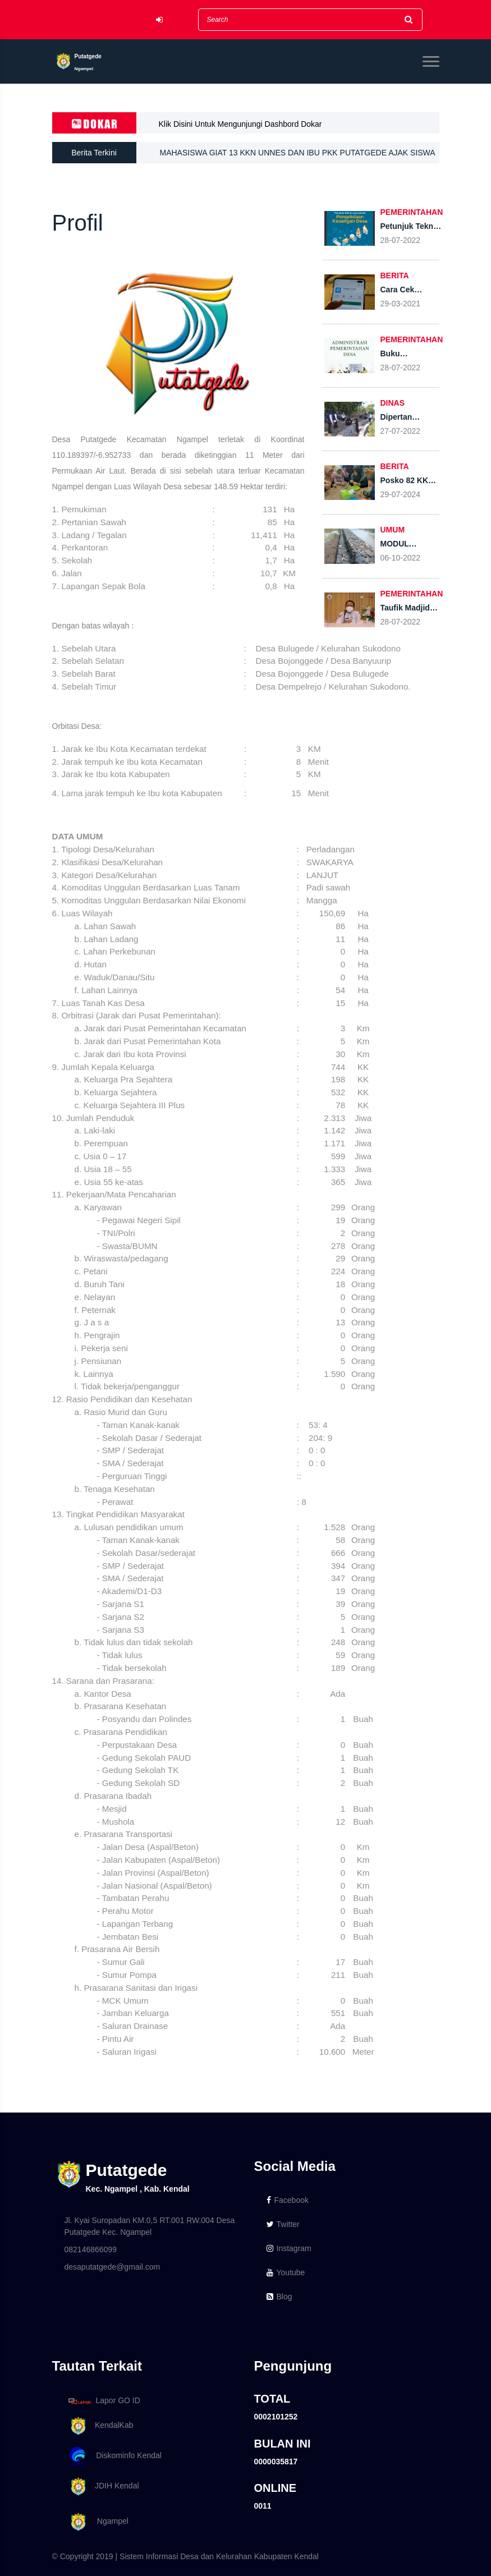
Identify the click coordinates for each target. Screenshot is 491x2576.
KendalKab (99, 2426)
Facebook (288, 2200)
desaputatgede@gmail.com (112, 2266)
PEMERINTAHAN (411, 212)
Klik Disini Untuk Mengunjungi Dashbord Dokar (240, 124)
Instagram (289, 2248)
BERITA (394, 275)
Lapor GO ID (103, 2400)
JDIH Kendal (102, 2486)
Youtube (286, 2272)
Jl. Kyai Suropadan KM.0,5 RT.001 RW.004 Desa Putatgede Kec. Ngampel (150, 2226)
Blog (279, 2296)
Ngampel (97, 2522)
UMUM (392, 530)
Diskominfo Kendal (114, 2456)
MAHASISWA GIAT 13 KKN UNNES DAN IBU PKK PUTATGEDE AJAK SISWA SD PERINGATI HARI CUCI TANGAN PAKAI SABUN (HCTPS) (297, 155)
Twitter (283, 2224)
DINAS (392, 403)
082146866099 (91, 2249)
